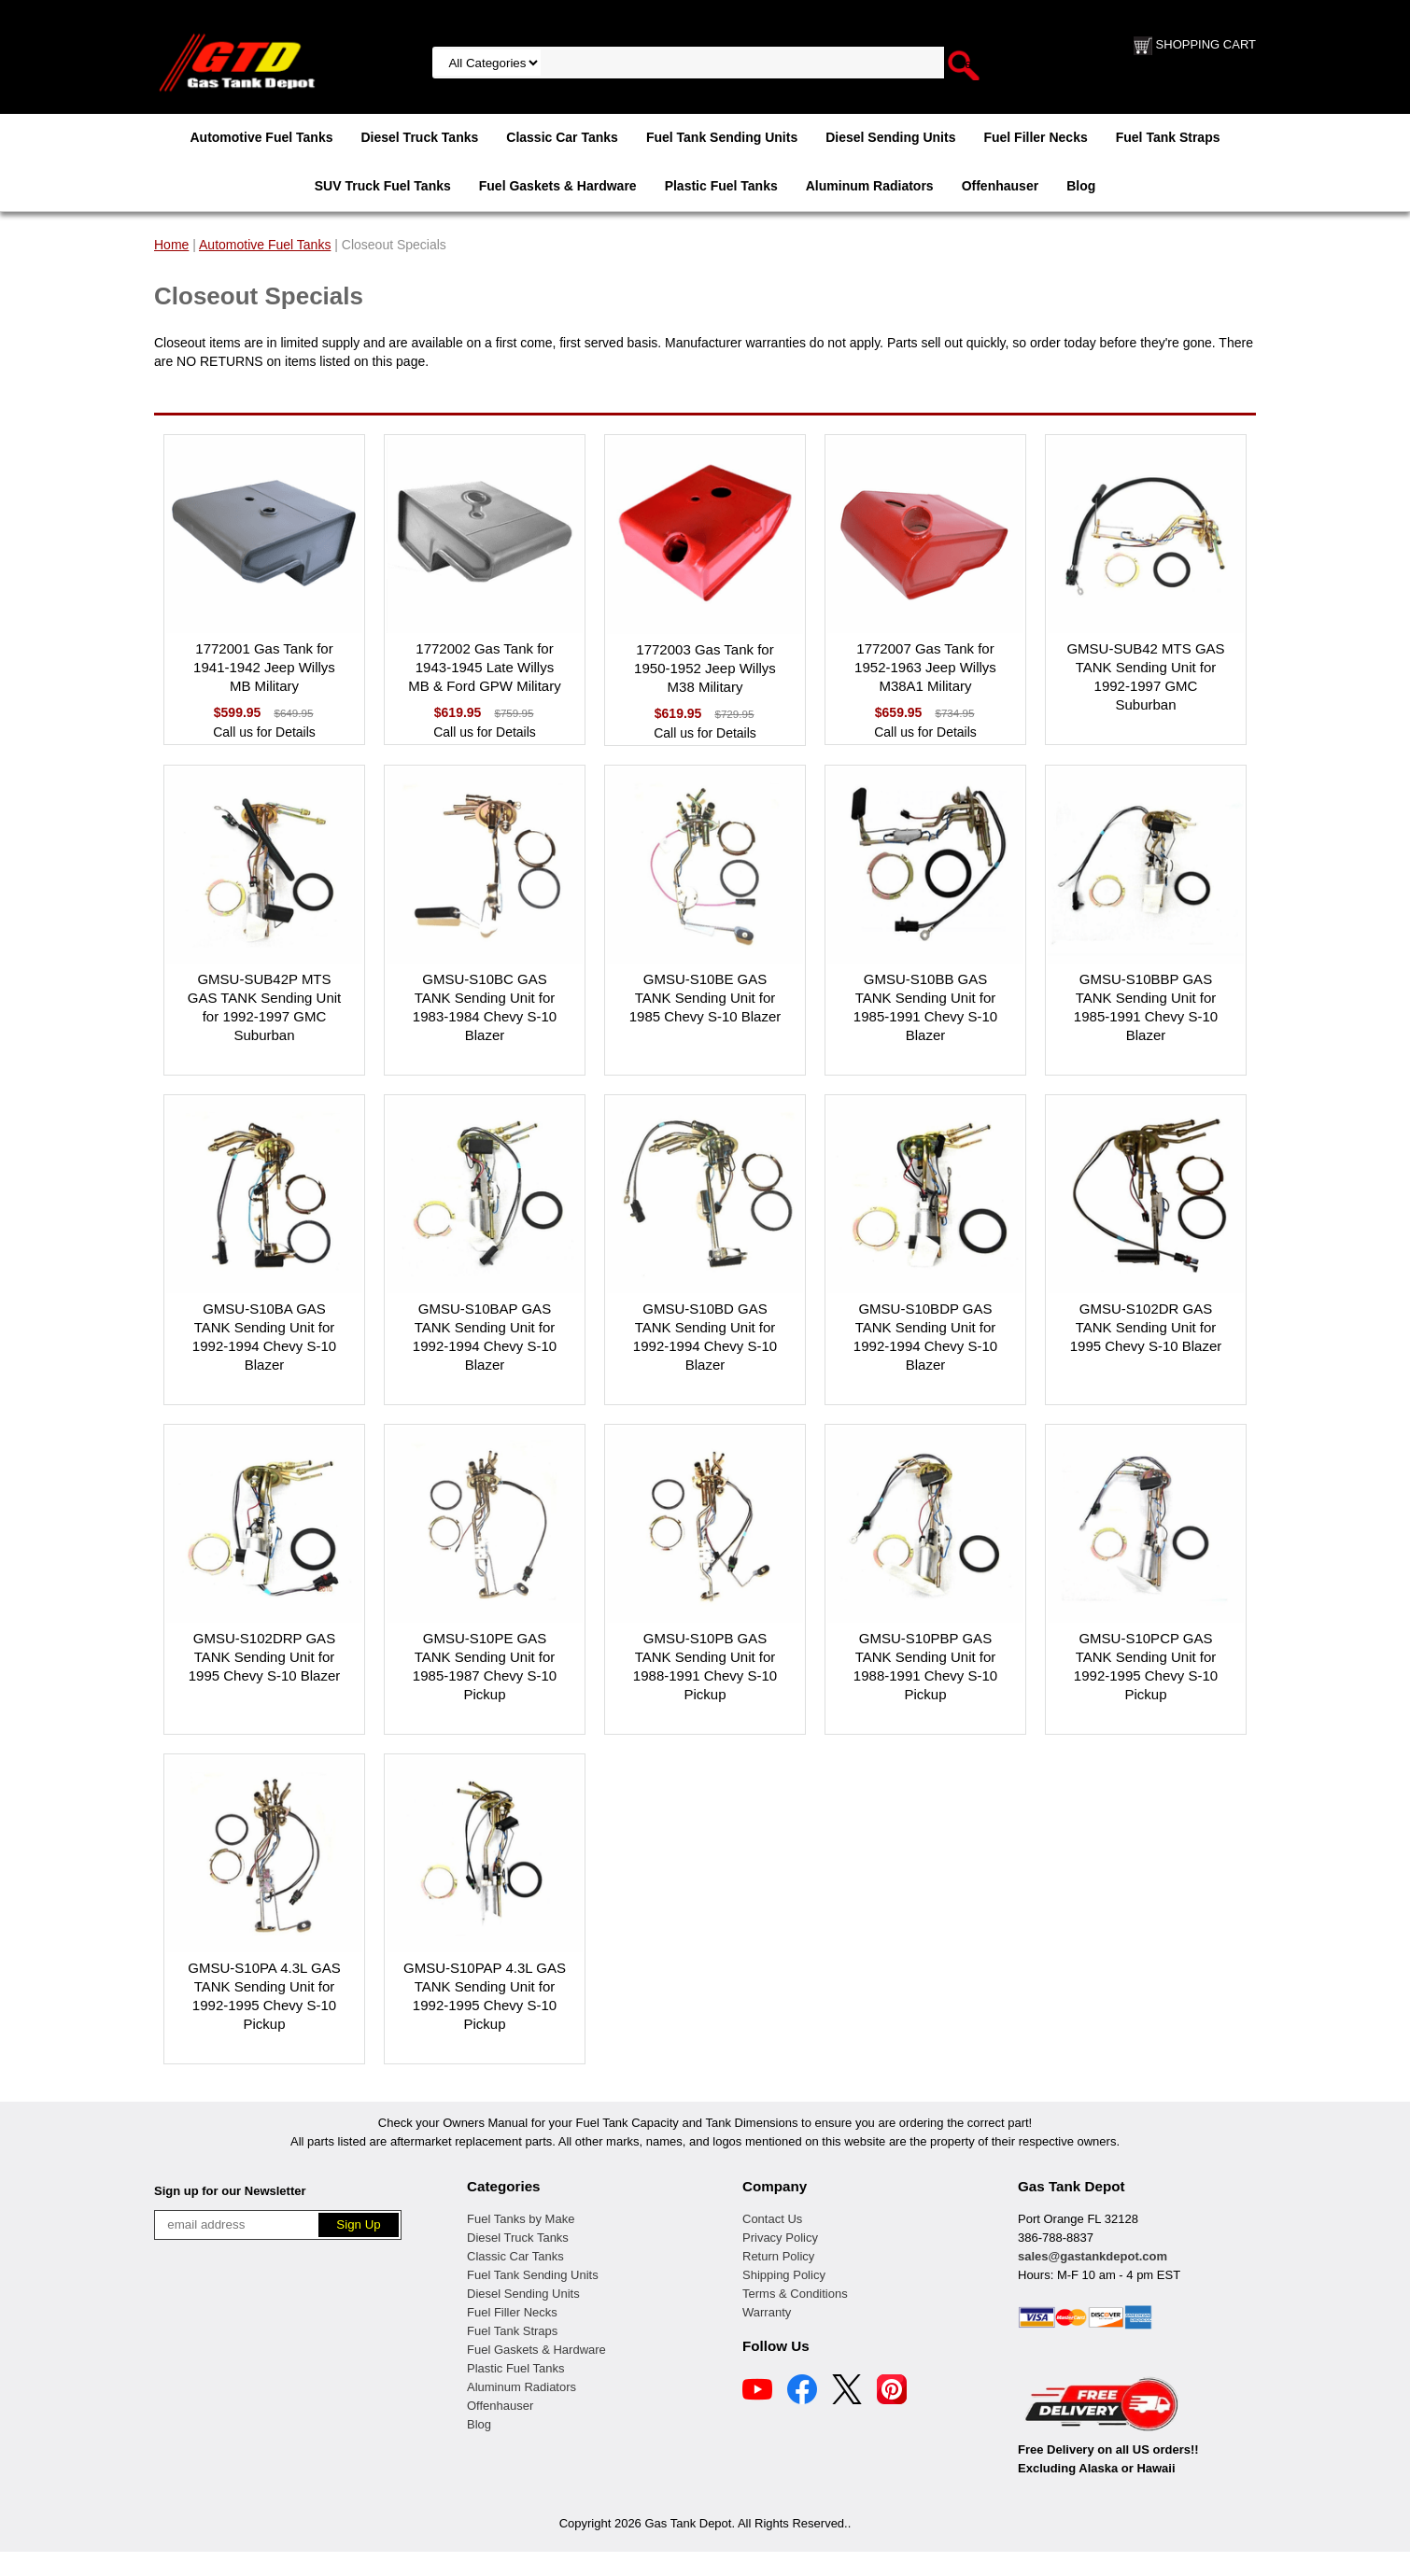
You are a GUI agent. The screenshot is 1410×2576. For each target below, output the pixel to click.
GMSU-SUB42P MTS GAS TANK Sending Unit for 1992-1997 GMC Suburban (265, 1007)
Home (171, 244)
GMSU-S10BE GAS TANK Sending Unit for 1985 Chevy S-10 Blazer (705, 997)
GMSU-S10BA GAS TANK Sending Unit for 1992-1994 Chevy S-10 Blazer (264, 1336)
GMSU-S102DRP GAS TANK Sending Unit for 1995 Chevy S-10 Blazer (265, 1656)
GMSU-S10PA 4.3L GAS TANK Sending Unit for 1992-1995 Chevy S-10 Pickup (264, 1996)
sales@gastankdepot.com (1092, 2256)
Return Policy (778, 2256)
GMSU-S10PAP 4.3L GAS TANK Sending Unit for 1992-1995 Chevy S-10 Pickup (484, 1996)
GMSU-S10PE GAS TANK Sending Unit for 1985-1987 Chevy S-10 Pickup (485, 1666)
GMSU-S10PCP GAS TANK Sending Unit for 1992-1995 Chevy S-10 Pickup (1146, 1666)
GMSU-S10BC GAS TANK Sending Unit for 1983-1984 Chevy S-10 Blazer (485, 1007)
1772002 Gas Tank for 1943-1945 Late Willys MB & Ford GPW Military (484, 667)
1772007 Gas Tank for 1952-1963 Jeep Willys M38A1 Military (925, 667)
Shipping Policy (783, 2275)
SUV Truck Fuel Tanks (383, 185)
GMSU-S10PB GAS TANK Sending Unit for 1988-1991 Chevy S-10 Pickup (705, 1666)
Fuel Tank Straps (1168, 137)
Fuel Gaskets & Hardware (558, 185)
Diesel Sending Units (890, 137)
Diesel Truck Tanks (419, 137)
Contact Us (772, 2219)
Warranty (766, 2312)
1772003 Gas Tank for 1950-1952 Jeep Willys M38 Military (705, 668)
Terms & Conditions (795, 2294)
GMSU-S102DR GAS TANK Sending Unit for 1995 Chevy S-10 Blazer (1146, 1327)
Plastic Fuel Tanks (721, 185)
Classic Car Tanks (562, 137)
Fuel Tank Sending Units (721, 137)
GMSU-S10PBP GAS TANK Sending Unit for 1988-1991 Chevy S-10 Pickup (925, 1666)
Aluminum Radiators (870, 185)
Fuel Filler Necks (1035, 137)
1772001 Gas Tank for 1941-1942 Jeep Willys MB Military (264, 667)
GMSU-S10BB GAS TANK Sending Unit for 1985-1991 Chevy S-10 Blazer (925, 1007)
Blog (1080, 185)
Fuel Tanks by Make (520, 2219)
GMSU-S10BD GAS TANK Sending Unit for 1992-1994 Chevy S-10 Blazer (705, 1336)
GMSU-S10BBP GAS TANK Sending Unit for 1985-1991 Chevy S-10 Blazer (1146, 1007)
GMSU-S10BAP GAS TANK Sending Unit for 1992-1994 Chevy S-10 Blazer (485, 1336)
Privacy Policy (780, 2238)
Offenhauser (1000, 185)
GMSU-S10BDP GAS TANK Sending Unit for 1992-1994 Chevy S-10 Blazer (925, 1336)
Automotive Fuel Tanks (261, 137)
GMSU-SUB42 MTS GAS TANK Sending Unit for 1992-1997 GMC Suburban (1145, 676)
